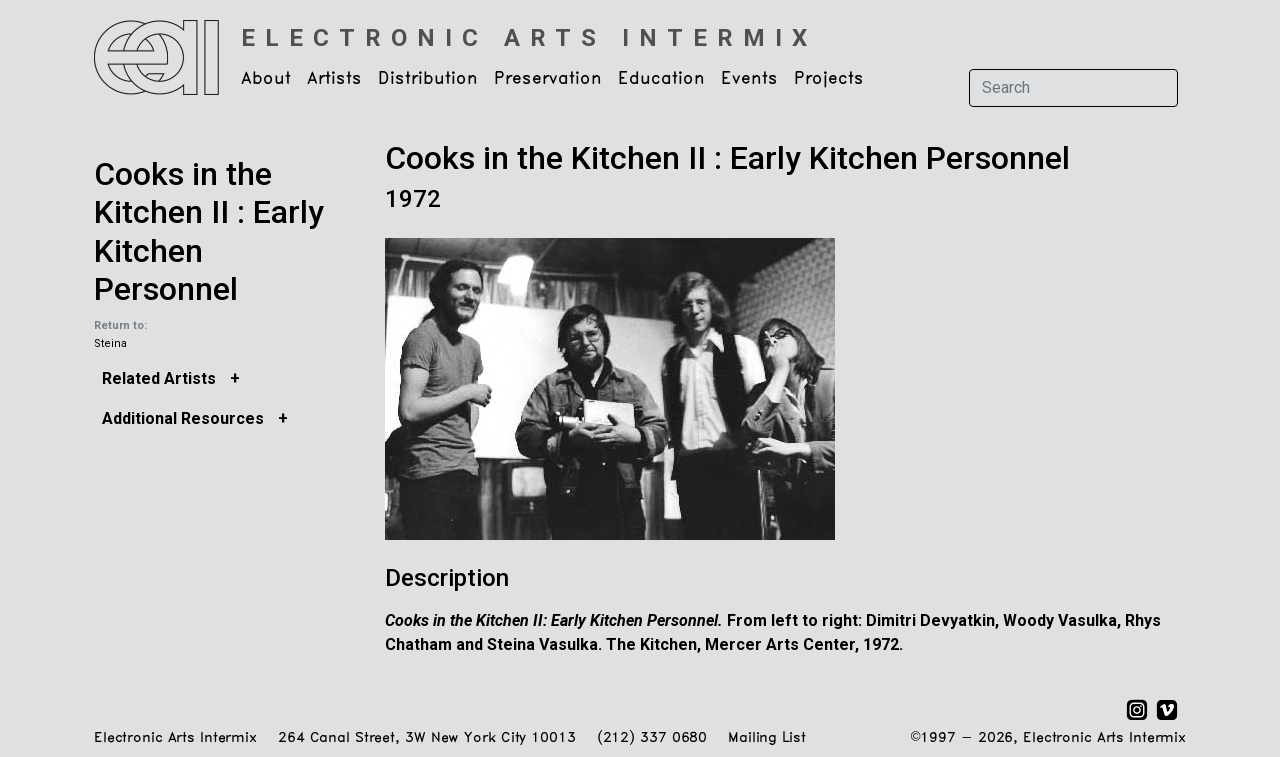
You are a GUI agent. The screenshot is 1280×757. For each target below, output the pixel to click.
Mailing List (766, 738)
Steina (110, 343)
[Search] (1073, 88)
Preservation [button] (548, 79)
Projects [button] (829, 79)
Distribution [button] (428, 79)
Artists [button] (334, 79)
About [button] (266, 79)
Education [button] (661, 79)
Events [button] (749, 79)
